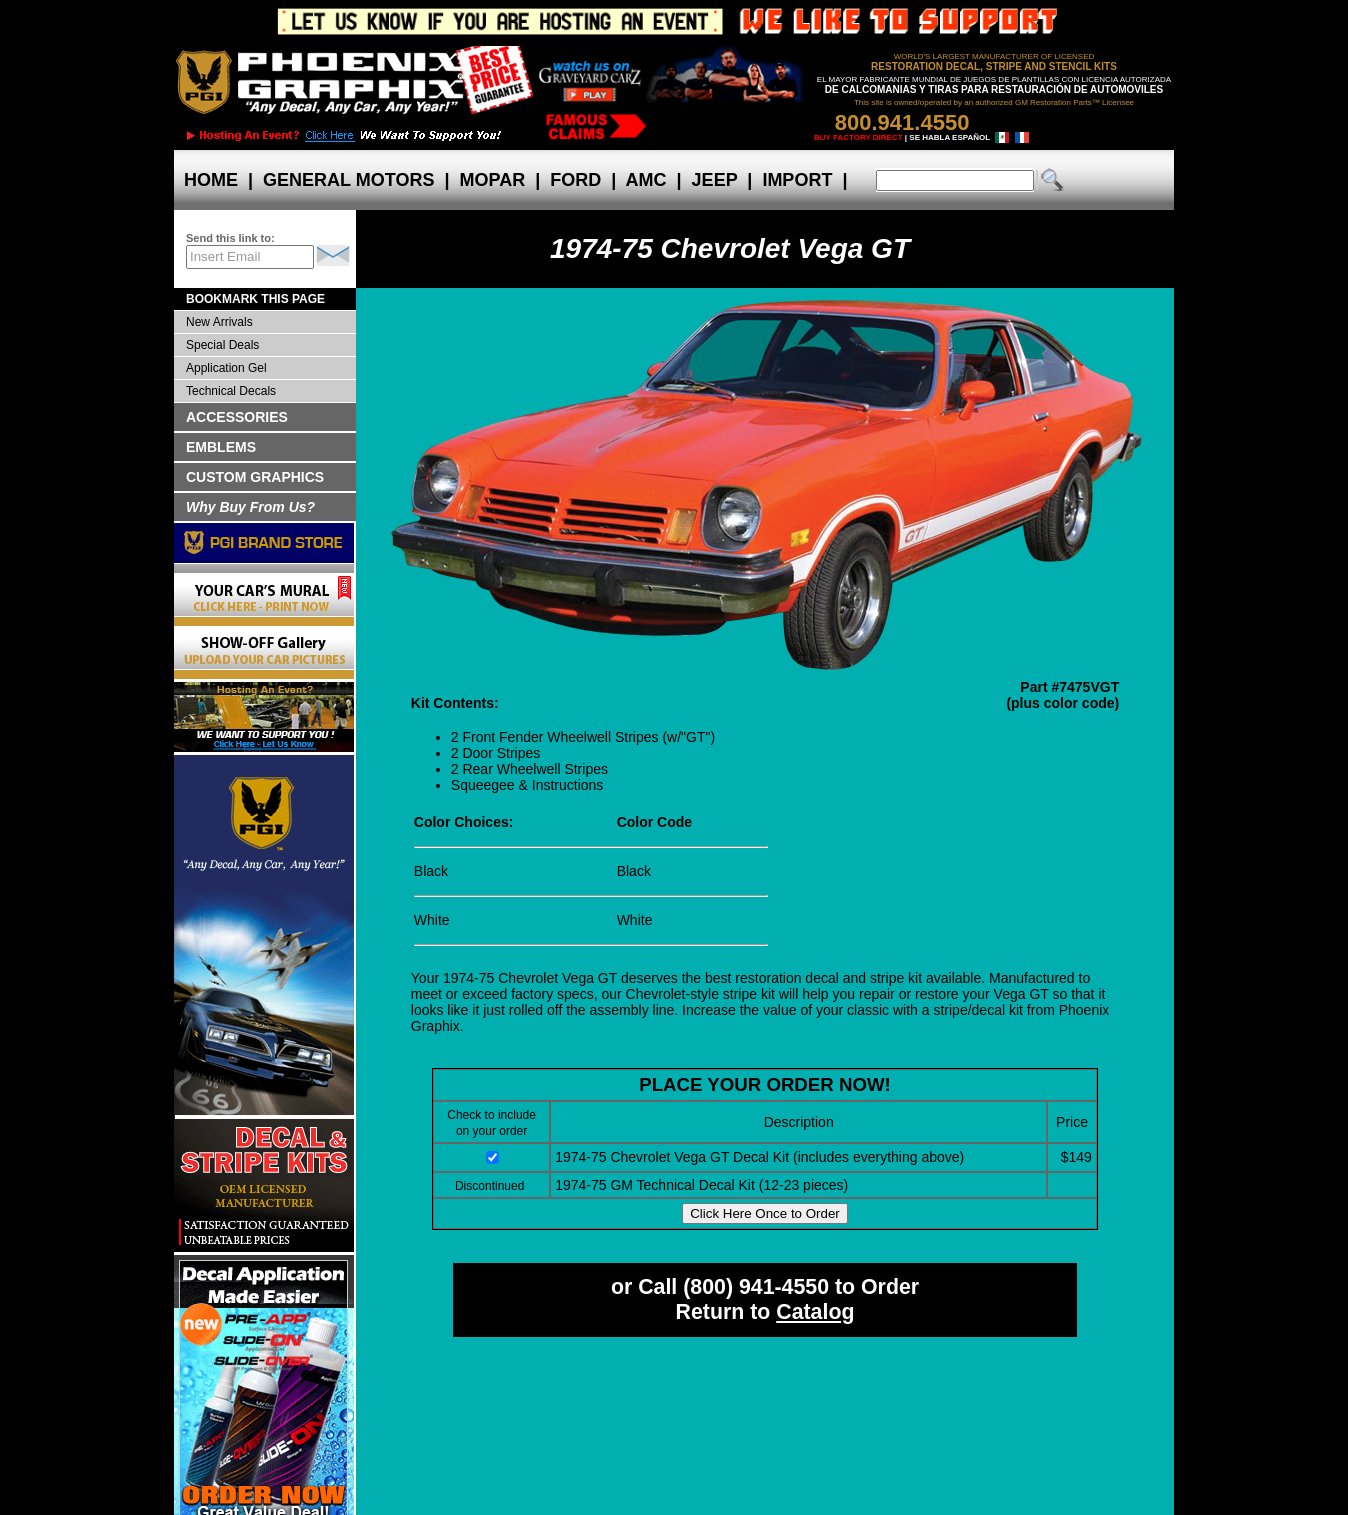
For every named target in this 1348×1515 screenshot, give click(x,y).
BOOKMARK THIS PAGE (255, 299)
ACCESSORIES (237, 417)
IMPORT (797, 180)
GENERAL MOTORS (348, 180)
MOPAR (492, 180)
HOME (211, 180)
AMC (646, 180)
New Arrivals (219, 322)
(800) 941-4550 (756, 1287)
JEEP (715, 180)
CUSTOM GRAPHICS (255, 477)
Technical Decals (231, 391)
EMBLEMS (221, 447)
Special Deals (222, 345)
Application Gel (226, 368)
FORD (575, 180)
